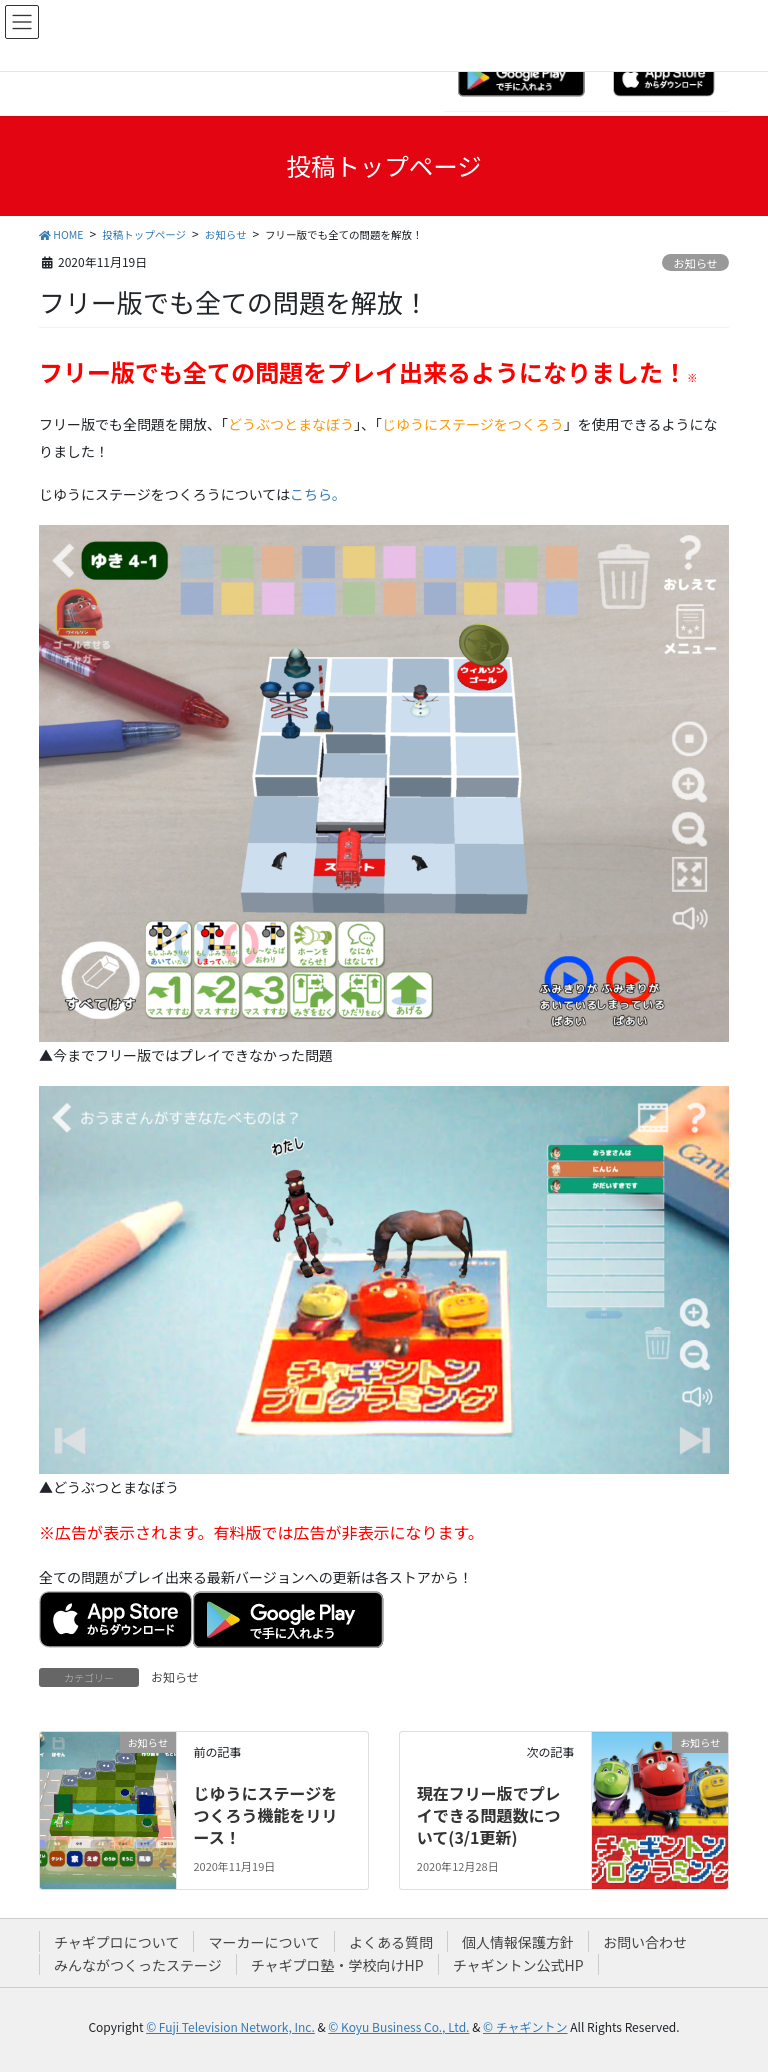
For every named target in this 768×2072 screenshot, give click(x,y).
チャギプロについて (116, 1942)
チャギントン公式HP (518, 1965)
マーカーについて (264, 1942)
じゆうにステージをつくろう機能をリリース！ (265, 1815)
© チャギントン (525, 2026)
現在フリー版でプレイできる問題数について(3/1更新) (489, 1815)
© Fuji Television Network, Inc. (230, 2026)
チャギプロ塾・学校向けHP (337, 1965)
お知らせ (695, 263)
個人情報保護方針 (518, 1942)
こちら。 (318, 494)
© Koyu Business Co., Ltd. (398, 2026)
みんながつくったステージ (138, 1965)
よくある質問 (391, 1942)
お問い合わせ (645, 1942)
